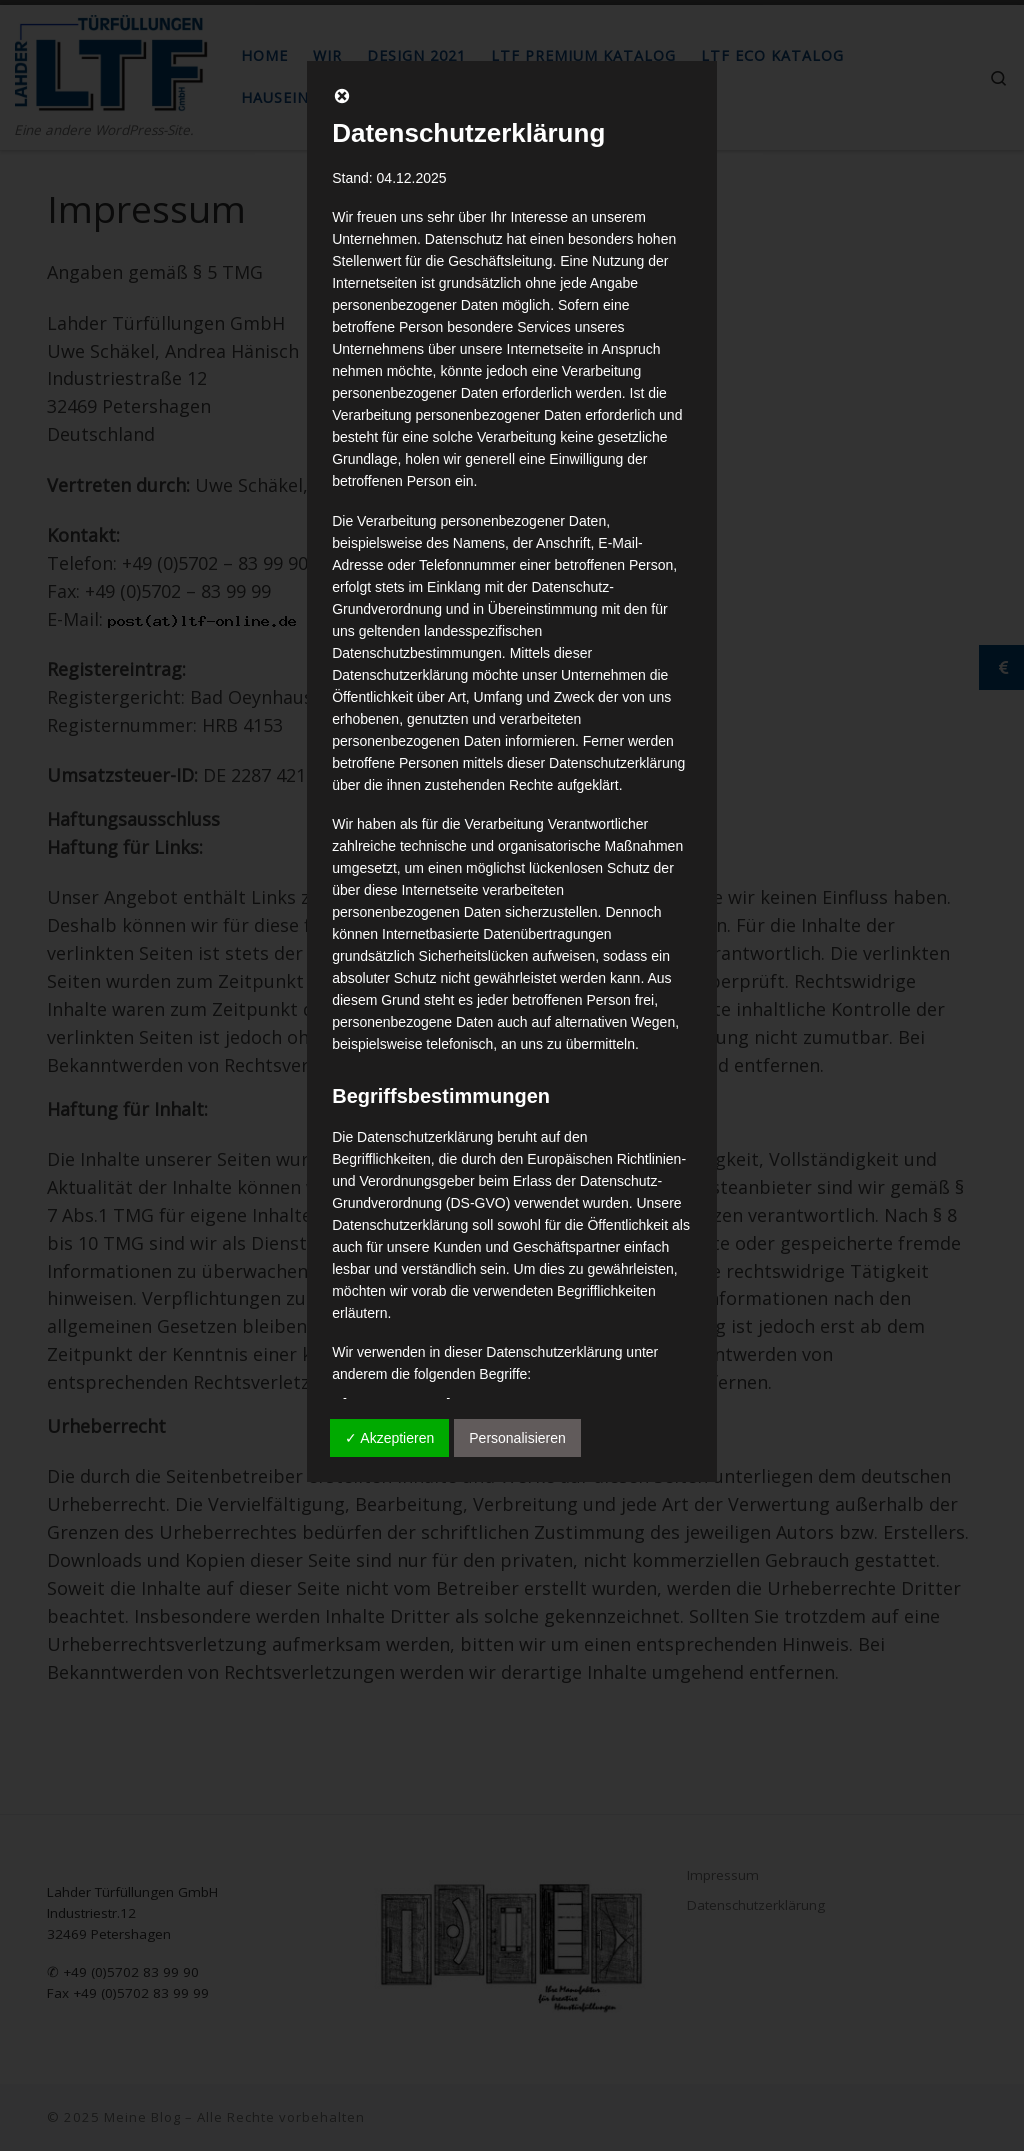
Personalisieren (517, 1438)
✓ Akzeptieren (389, 1438)
